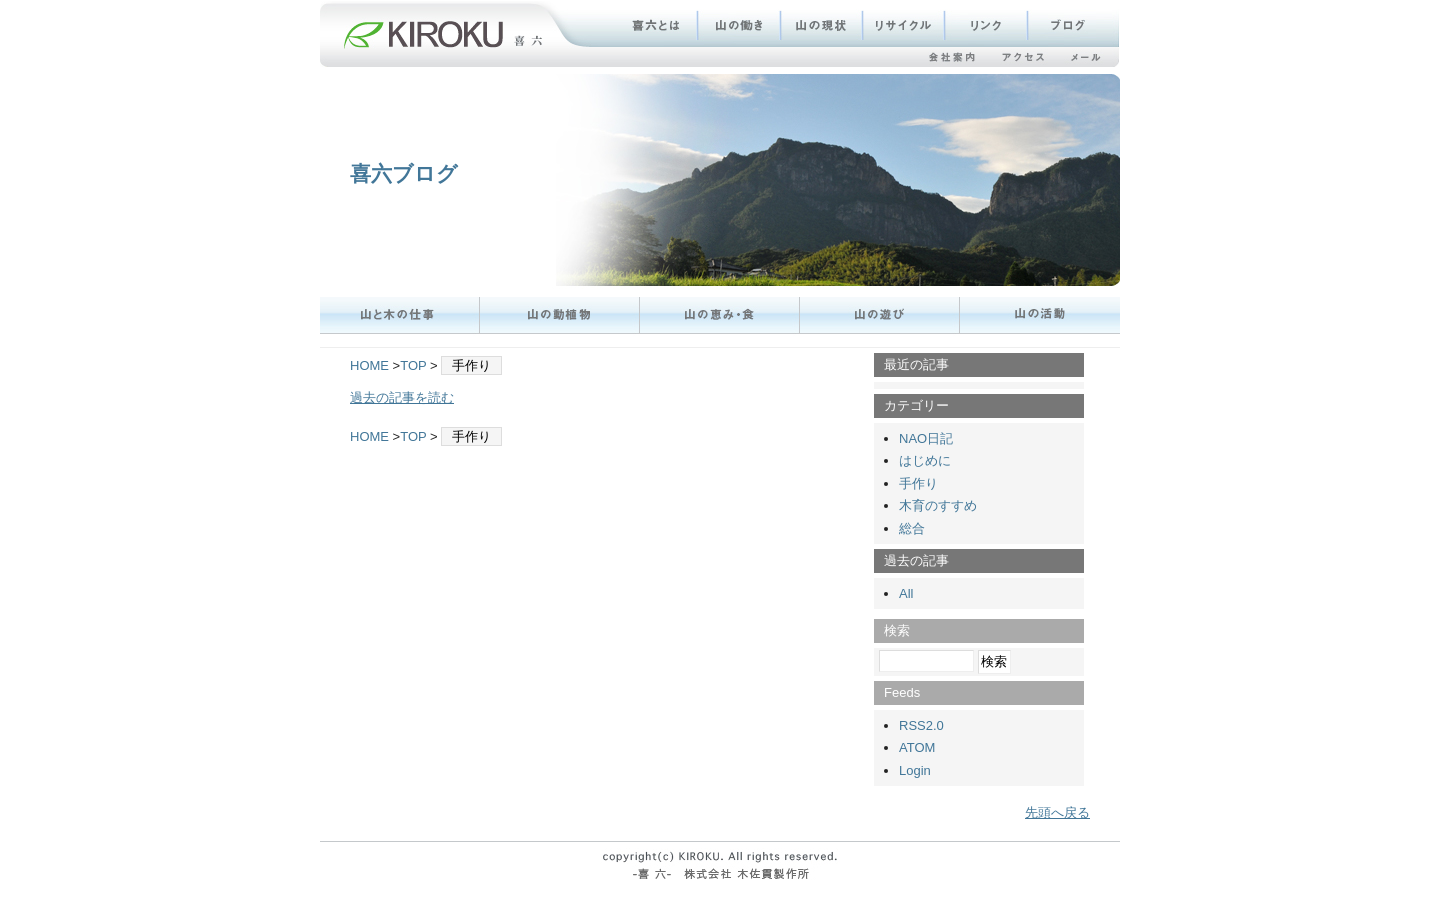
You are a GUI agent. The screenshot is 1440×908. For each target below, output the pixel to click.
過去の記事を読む (402, 397)
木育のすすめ (938, 505)
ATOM (917, 747)
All (906, 593)
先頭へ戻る (1057, 812)
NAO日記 (926, 438)
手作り (918, 483)
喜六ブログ (404, 173)
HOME (369, 365)
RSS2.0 (921, 725)
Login (915, 770)
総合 (912, 528)
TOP (413, 365)
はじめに (925, 460)
